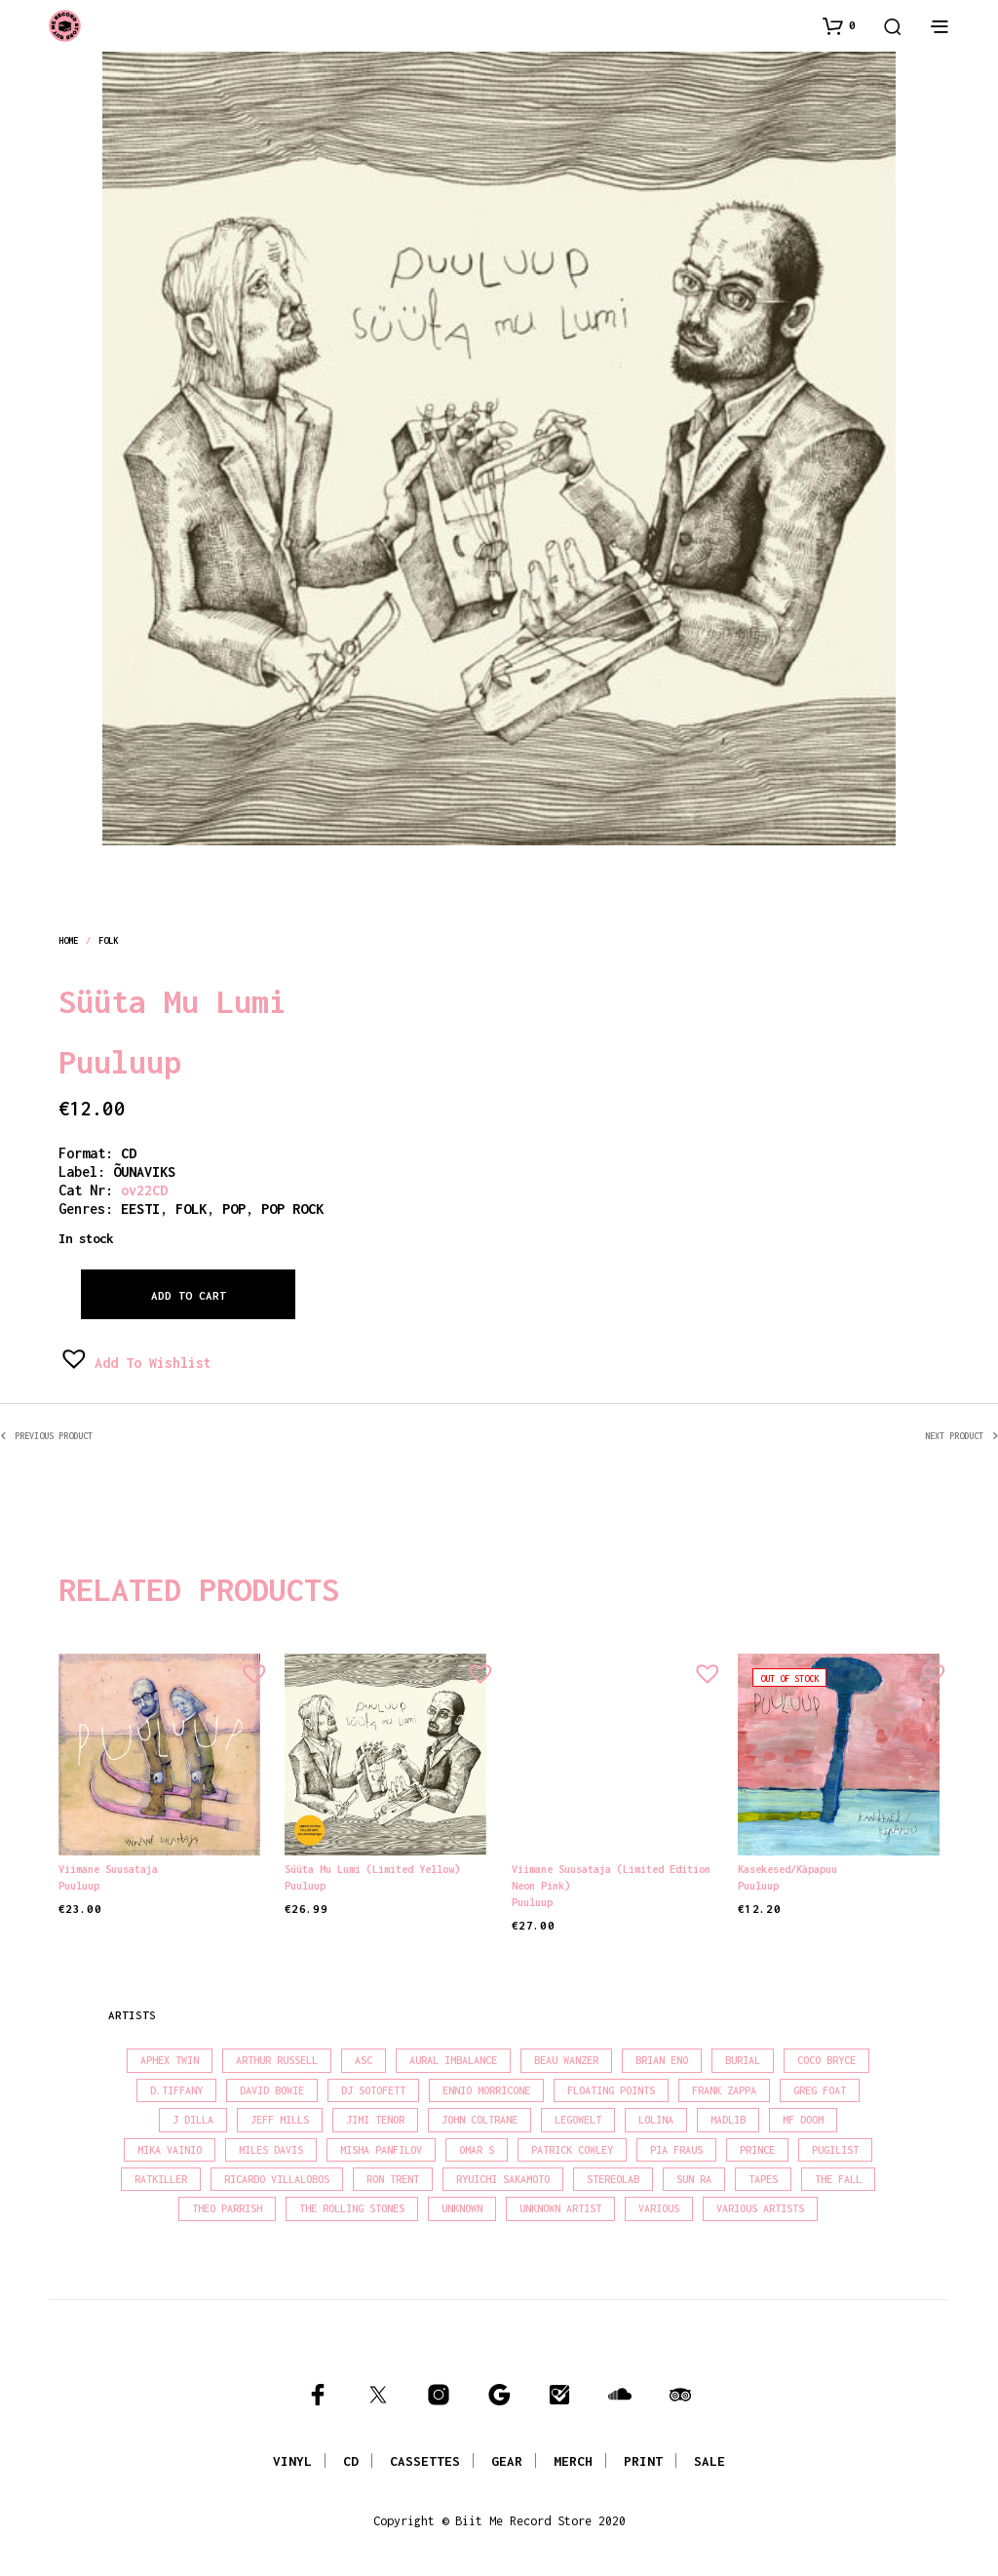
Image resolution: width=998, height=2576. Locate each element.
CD (128, 1153)
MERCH (573, 2461)
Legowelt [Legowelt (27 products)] (578, 2120)
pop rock (292, 1208)
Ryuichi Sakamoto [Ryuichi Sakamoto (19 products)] (503, 2179)
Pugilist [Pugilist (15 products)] (835, 2150)
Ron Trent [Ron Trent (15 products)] (392, 2179)
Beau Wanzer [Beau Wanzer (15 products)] (566, 2060)
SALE (709, 2461)
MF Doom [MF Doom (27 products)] (803, 2120)
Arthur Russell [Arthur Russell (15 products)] (277, 2060)
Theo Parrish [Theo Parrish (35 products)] (227, 2208)
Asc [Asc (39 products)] (363, 2060)
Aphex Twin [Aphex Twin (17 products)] (169, 2060)
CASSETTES (425, 2461)
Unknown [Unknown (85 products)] (461, 2208)
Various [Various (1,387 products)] (658, 2208)
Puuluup (119, 1061)
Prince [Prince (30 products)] (757, 2150)
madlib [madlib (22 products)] (728, 2120)
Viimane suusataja (108, 1869)
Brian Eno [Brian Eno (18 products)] (661, 2060)
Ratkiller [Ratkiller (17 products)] (160, 2179)
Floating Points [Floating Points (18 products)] (611, 2090)
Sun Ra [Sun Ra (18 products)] (693, 2179)
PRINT (643, 2461)
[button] (839, 25)
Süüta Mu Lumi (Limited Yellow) (372, 1869)
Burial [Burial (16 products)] (742, 2060)
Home (68, 940)
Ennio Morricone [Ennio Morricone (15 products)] (486, 2090)
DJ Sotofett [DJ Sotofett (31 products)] (373, 2090)
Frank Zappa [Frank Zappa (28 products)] (724, 2090)
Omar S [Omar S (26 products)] (476, 2150)
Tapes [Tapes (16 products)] (763, 2179)
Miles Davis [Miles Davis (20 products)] (271, 2150)
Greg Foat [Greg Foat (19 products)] (819, 2090)
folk (108, 940)
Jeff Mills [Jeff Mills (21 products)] (279, 2120)
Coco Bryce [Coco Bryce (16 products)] (826, 2060)
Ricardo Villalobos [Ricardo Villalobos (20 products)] (276, 2179)
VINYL (292, 2461)
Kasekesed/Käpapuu (790, 1864)
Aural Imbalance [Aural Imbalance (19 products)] (453, 2060)
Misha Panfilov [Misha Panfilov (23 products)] (381, 2150)
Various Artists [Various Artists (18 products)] (760, 2208)
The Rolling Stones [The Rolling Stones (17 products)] (351, 2208)
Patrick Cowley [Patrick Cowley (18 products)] (572, 2150)
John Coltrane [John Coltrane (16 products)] (479, 2120)
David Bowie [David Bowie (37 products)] (272, 2090)
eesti (140, 1208)
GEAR (506, 2461)
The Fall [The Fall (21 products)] (838, 2179)
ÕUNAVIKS (144, 1171)
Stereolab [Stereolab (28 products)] (613, 2179)
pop (234, 1208)
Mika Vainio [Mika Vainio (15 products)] (169, 2150)
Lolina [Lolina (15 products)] (655, 2120)
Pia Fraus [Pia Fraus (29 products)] (676, 2150)
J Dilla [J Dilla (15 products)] (193, 2120)
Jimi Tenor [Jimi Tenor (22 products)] (375, 2120)
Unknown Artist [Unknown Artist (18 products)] (560, 2208)
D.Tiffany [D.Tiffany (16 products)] (176, 2090)
